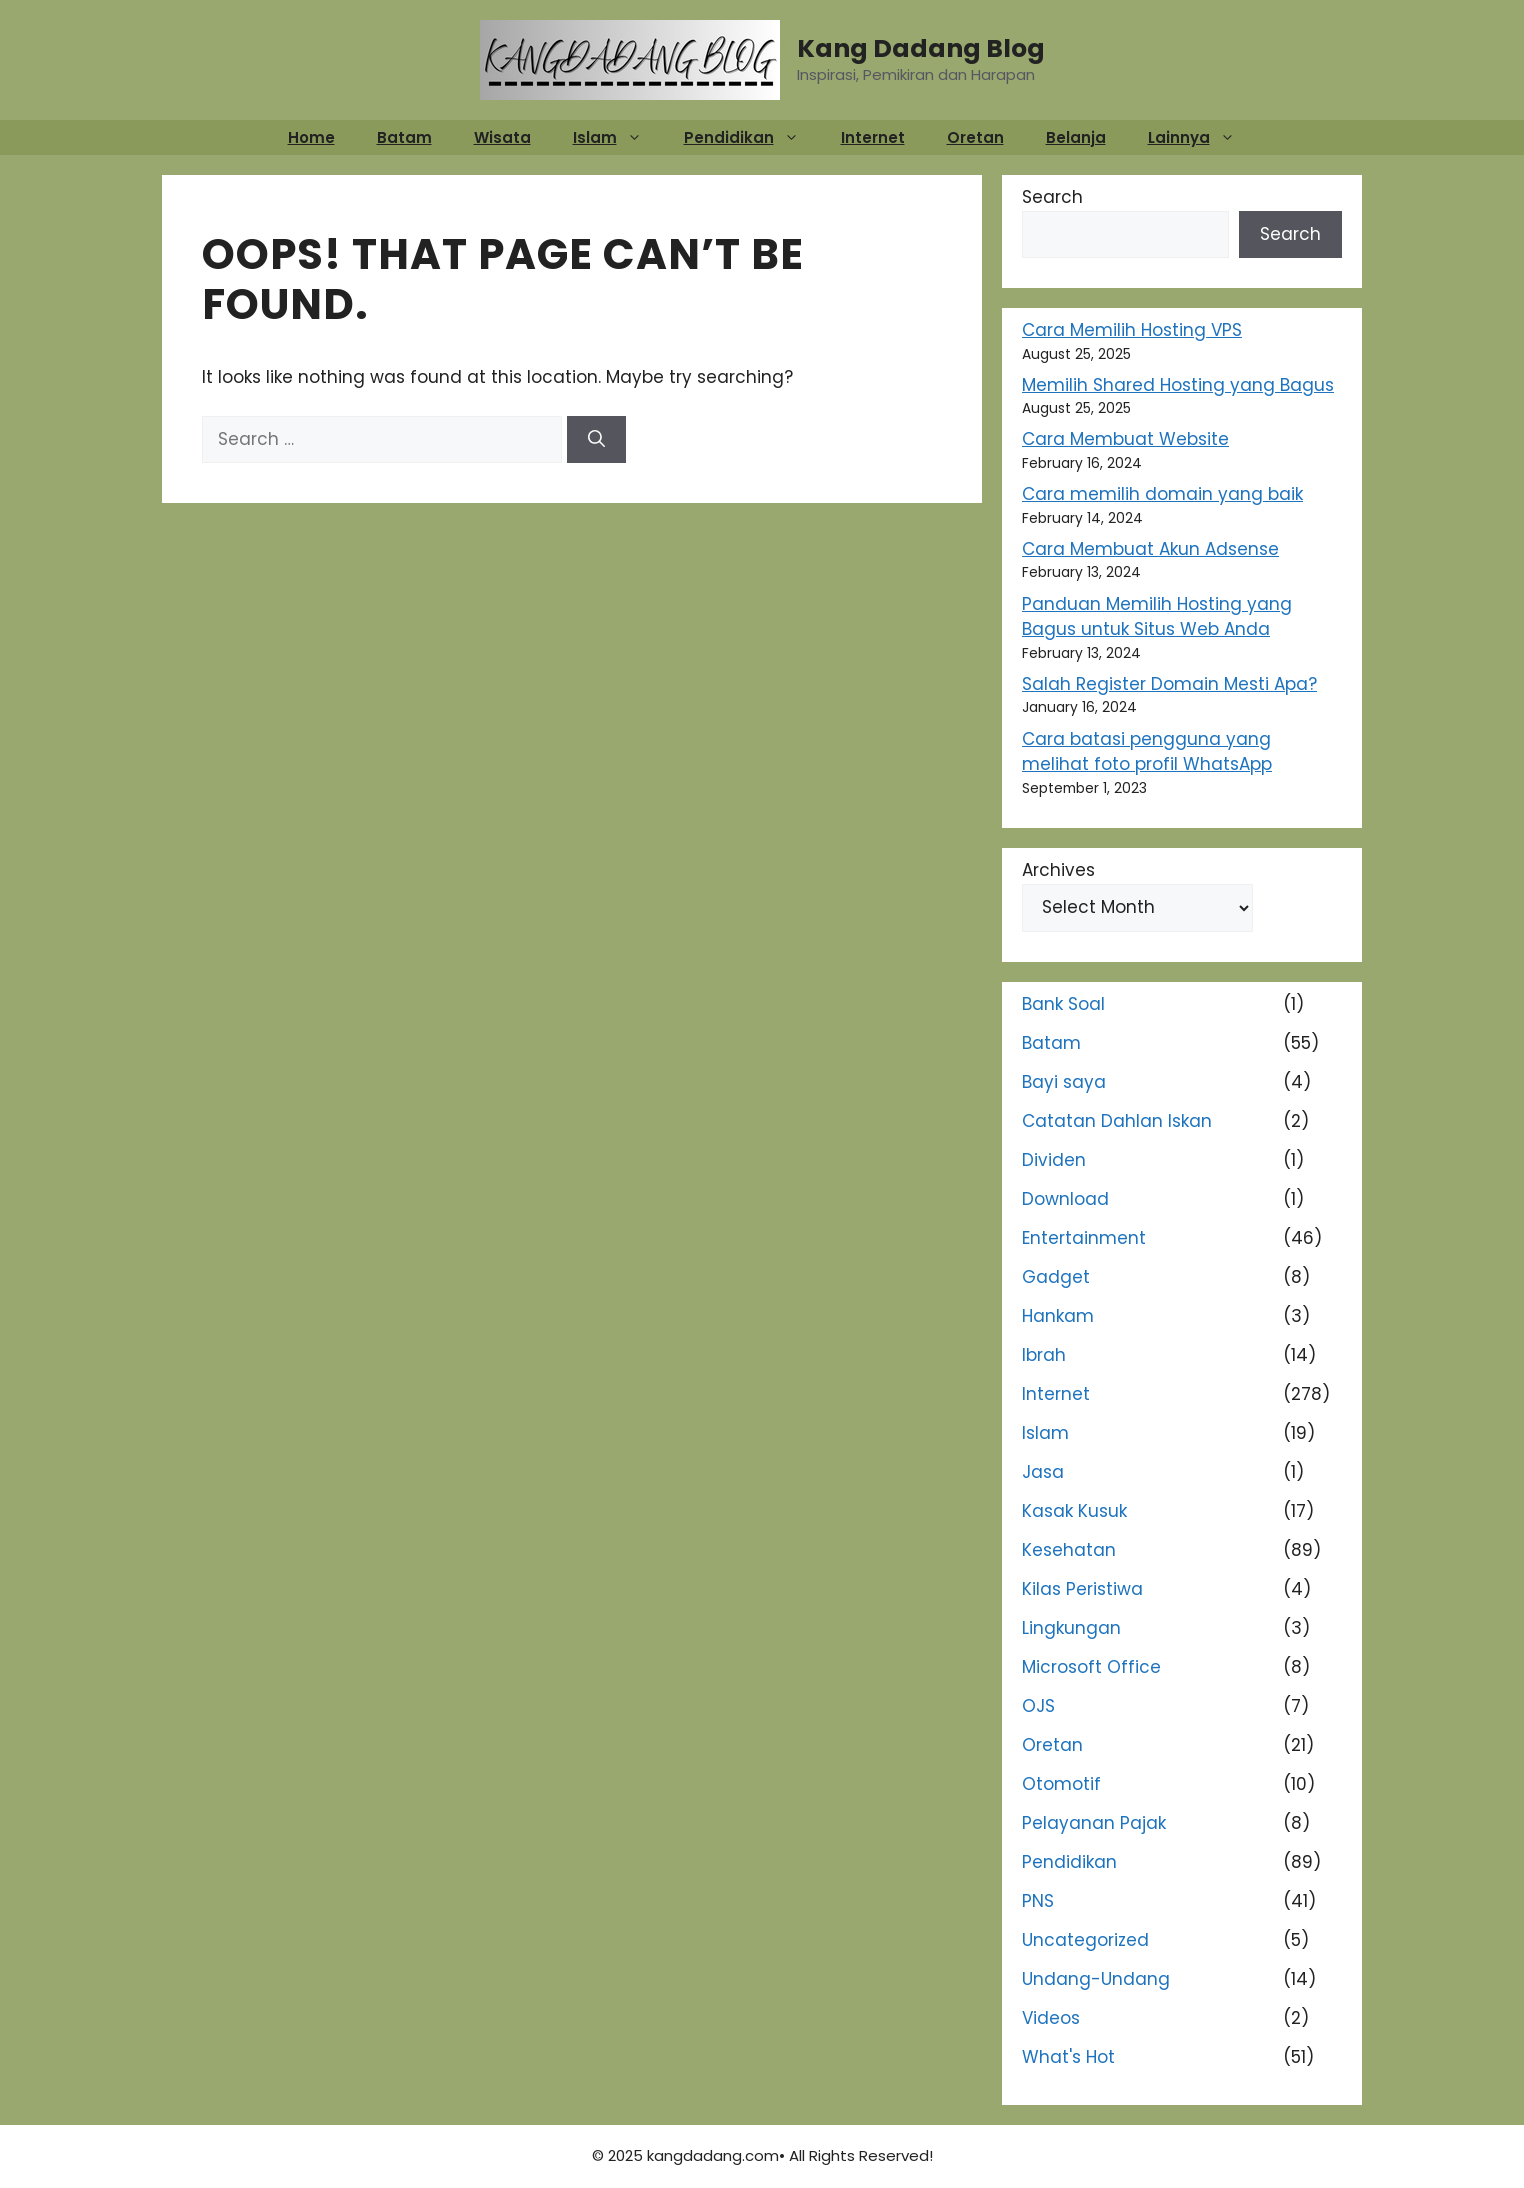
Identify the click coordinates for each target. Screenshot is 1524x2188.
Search (1052, 197)
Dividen (1054, 1160)
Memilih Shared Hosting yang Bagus (1178, 385)
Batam (404, 137)
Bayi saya (1064, 1082)
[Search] (596, 440)
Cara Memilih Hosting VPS (1132, 330)
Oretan (975, 137)
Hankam (1058, 1316)
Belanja (1076, 137)
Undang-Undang (1096, 1979)
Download (1065, 1199)
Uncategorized (1085, 1940)
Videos (1051, 2018)
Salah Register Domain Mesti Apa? (1169, 684)
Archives (1058, 870)
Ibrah (1044, 1355)
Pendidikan (751, 137)
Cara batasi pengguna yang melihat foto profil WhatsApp (1147, 752)
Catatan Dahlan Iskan (1117, 1121)
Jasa (1043, 1472)
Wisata (502, 137)
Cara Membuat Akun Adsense (1150, 549)
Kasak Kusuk (1074, 1511)
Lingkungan (1071, 1628)
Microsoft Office (1091, 1667)
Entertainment (1084, 1238)
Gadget (1056, 1277)
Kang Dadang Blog (921, 48)
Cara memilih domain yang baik (1162, 494)
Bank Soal (1063, 1004)
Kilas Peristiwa (1082, 1589)
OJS (1038, 1706)
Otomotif (1061, 1784)
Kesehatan (1069, 1550)
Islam (617, 137)
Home (311, 137)
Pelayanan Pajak (1094, 1823)
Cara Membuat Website (1125, 439)
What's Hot (1068, 2057)
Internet (873, 137)
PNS (1038, 1901)
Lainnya (1201, 137)
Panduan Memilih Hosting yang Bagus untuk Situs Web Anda (1157, 617)
